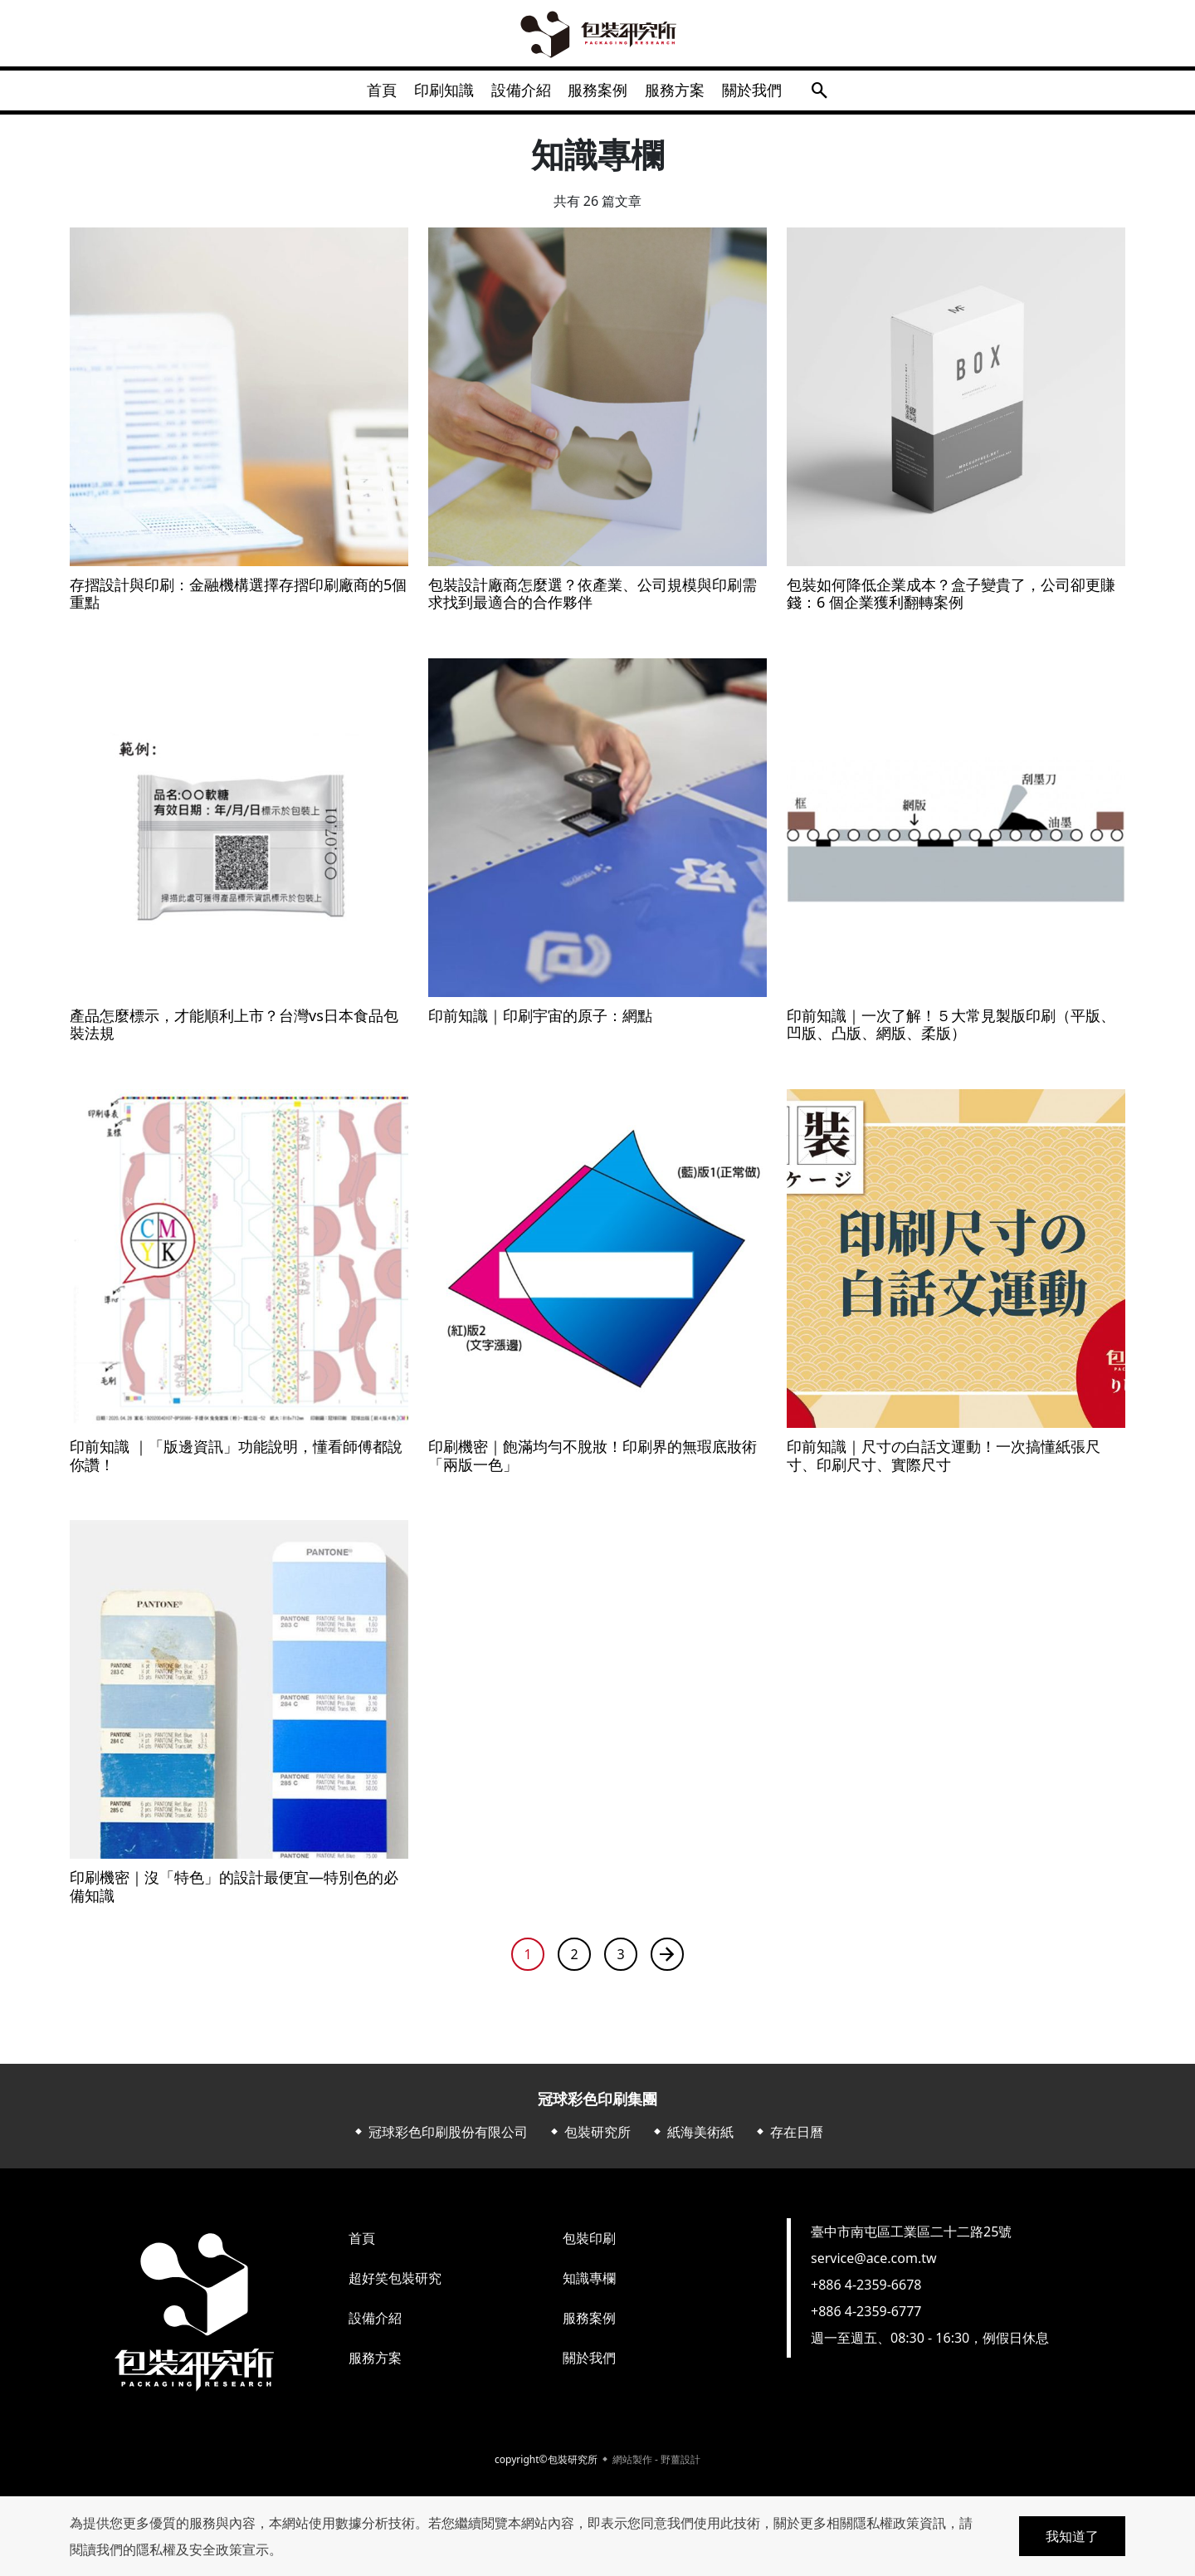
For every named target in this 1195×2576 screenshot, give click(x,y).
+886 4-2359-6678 (866, 2294)
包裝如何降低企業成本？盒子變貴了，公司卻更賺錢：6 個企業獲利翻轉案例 (951, 603)
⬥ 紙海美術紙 (692, 2141)
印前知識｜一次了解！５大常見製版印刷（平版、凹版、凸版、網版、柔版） (951, 1034)
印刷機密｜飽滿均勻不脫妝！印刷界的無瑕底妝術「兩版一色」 (592, 1465)
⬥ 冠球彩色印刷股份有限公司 (440, 2141)
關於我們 (775, 95)
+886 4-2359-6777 (866, 2320)
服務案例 (602, 95)
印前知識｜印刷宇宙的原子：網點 (540, 1025)
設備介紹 (516, 95)
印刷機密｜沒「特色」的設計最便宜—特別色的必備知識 (234, 1896)
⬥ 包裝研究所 (589, 2141)
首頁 (358, 95)
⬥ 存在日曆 (788, 2141)
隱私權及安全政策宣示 (202, 2549)
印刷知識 (430, 95)
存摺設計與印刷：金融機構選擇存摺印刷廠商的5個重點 (238, 603)
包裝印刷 (589, 2247)
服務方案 (689, 95)
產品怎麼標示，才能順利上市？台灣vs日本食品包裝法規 (234, 1034)
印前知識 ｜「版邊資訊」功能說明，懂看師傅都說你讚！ (236, 1465)
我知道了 (1072, 2536)
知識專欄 (589, 2287)
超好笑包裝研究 (395, 2287)
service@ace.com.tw (874, 2267)
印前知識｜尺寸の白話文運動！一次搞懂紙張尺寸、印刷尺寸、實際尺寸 (943, 1465)
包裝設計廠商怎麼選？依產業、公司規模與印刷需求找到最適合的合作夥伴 (592, 603)
